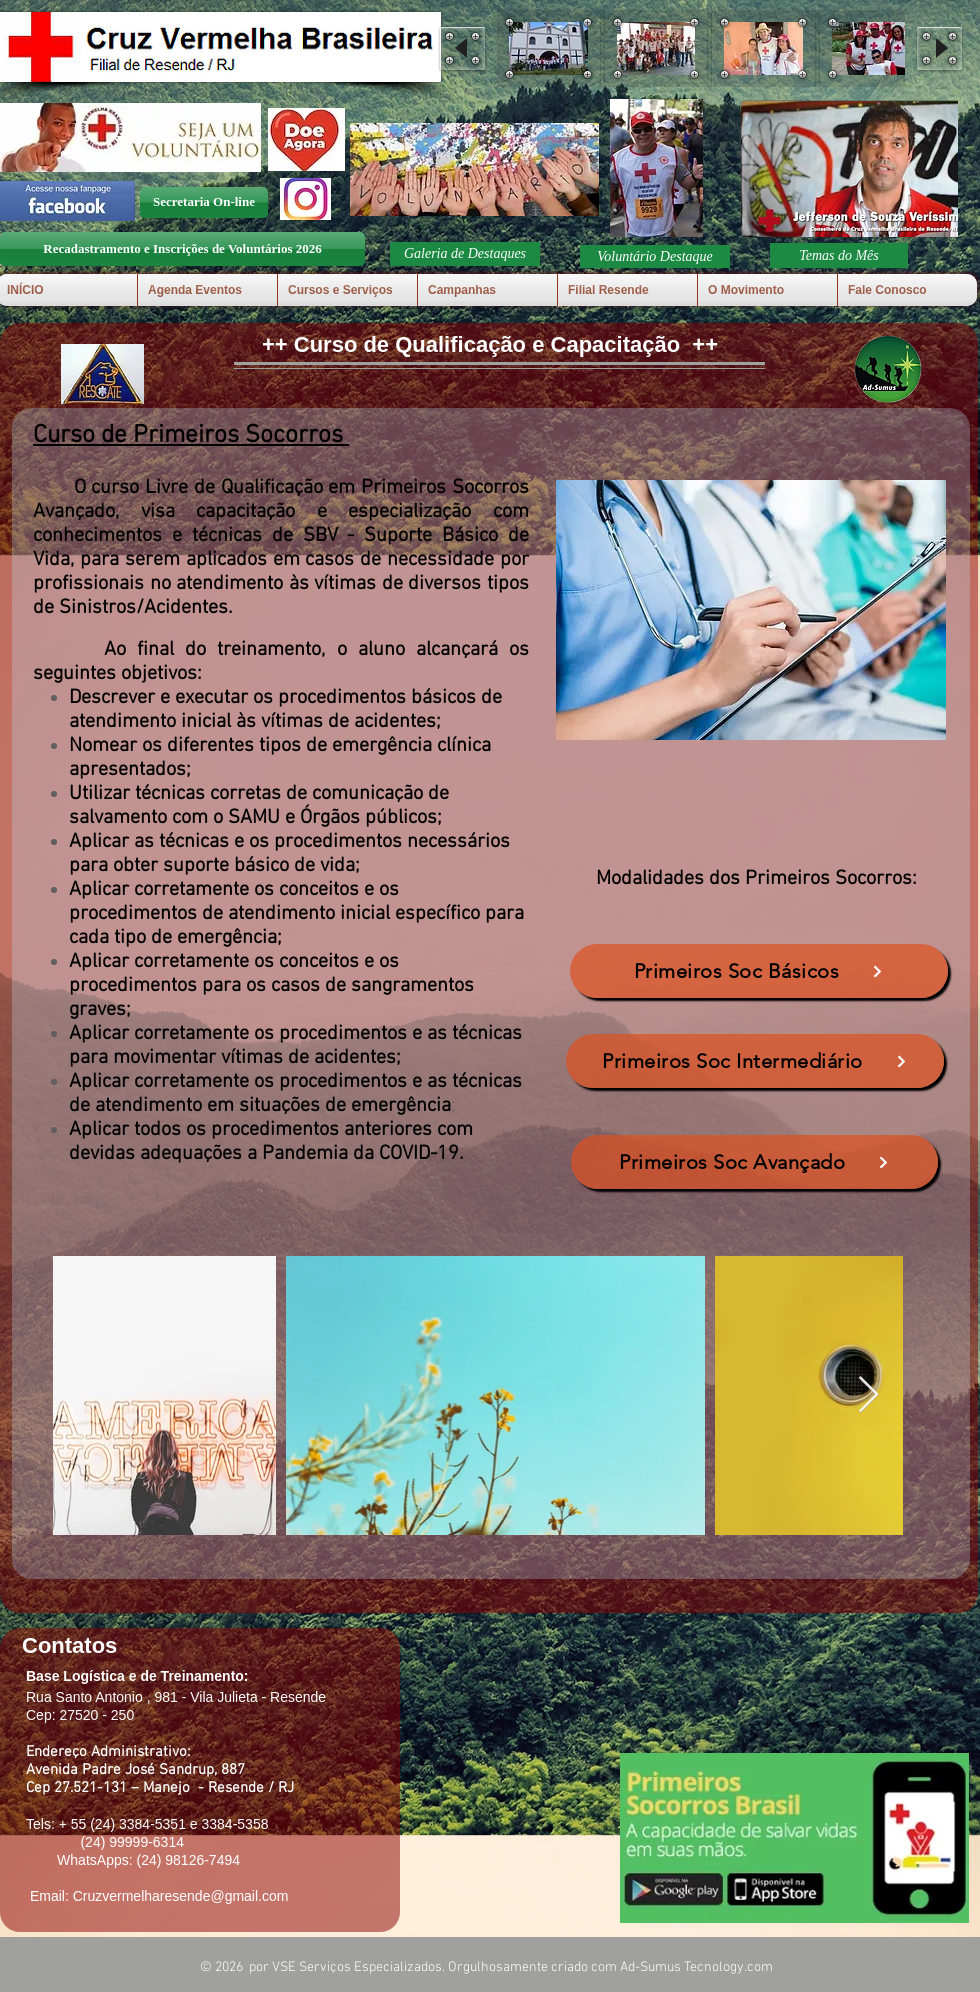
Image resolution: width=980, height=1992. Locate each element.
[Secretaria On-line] (204, 202)
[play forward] (939, 48)
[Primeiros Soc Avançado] (754, 1162)
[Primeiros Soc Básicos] (759, 971)
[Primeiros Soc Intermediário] (755, 1061)
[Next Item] (868, 1395)
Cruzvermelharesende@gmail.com (181, 1896)
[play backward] (462, 48)
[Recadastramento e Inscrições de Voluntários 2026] (182, 249)
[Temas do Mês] (839, 255)
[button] (548, 48)
